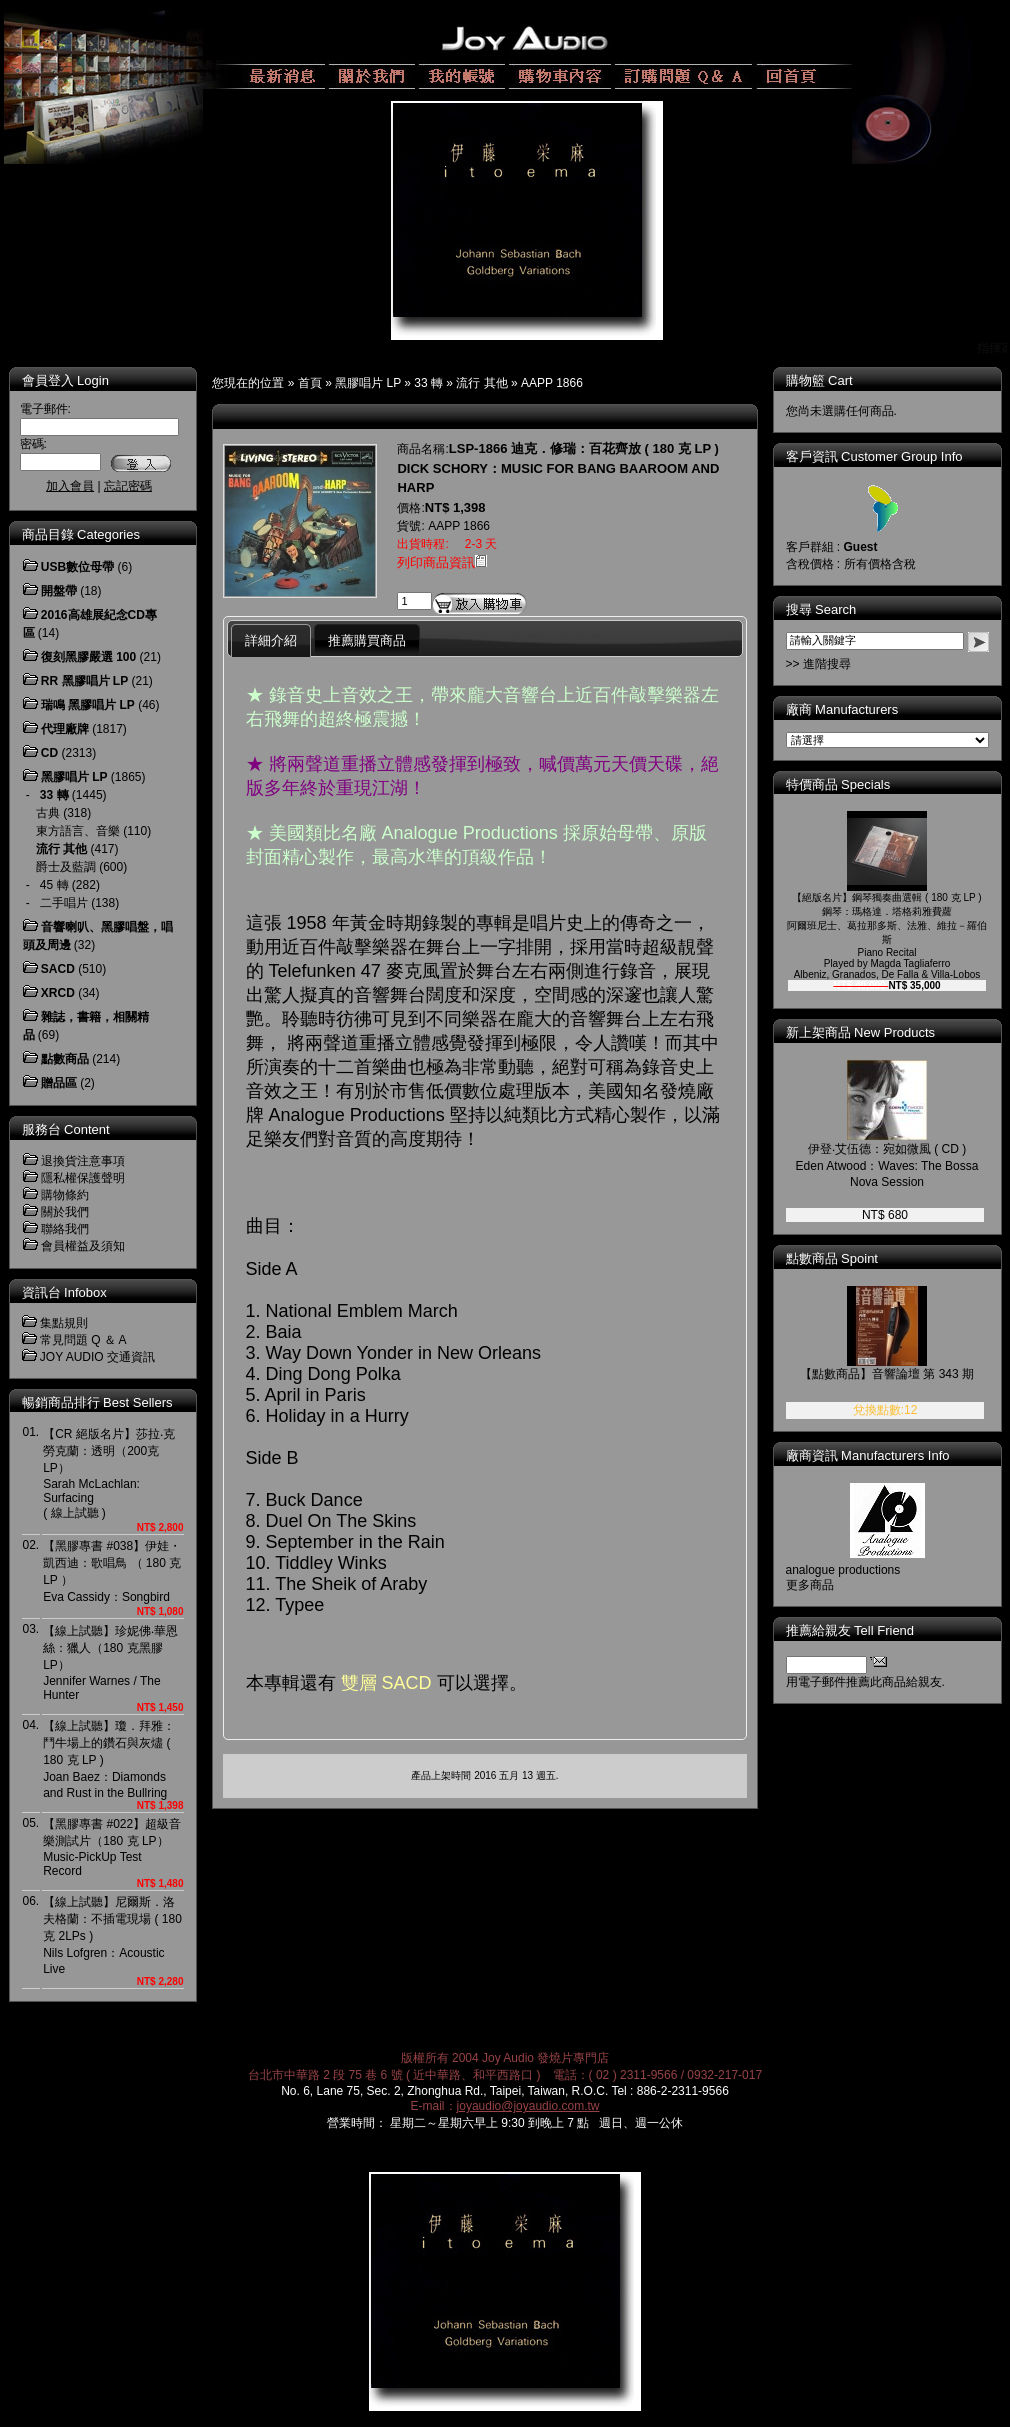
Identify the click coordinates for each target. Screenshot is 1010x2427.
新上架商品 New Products (861, 1032)
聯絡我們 (65, 1229)
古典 (48, 813)
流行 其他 (481, 383)
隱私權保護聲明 (83, 1178)
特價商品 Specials (838, 784)
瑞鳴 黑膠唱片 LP (88, 705)
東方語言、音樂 (78, 831)
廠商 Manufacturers (842, 709)
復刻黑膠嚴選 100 (88, 657)
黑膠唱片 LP (368, 383)
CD (49, 753)
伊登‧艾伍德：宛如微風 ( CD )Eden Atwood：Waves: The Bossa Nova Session (887, 1165)
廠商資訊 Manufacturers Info (868, 1455)
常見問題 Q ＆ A (83, 1340)
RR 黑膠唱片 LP (84, 681)
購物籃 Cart (819, 380)
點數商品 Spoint (832, 1258)
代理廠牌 (65, 729)
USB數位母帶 (77, 567)
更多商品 (810, 1585)
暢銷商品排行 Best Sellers (97, 1402)
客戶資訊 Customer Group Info (874, 456)
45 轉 (54, 885)
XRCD (58, 993)
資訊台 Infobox (64, 1292)
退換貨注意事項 (83, 1161)
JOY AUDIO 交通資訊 (97, 1357)
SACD (58, 969)
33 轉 (428, 383)
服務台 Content (66, 1129)
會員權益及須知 (83, 1246)
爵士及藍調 (66, 867)
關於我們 (65, 1212)
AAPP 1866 (552, 383)
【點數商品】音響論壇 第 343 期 (887, 1374)
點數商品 (65, 1059)
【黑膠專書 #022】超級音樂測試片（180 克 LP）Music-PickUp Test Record (112, 1847)
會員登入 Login (65, 380)
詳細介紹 (271, 640)
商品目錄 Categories (81, 534)
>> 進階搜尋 (818, 664)
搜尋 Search (821, 609)
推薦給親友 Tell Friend (850, 1630)
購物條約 (65, 1195)
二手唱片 (64, 903)
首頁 (310, 383)
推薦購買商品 (367, 640)
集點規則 (64, 1323)
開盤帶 (59, 591)
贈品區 (59, 1083)
